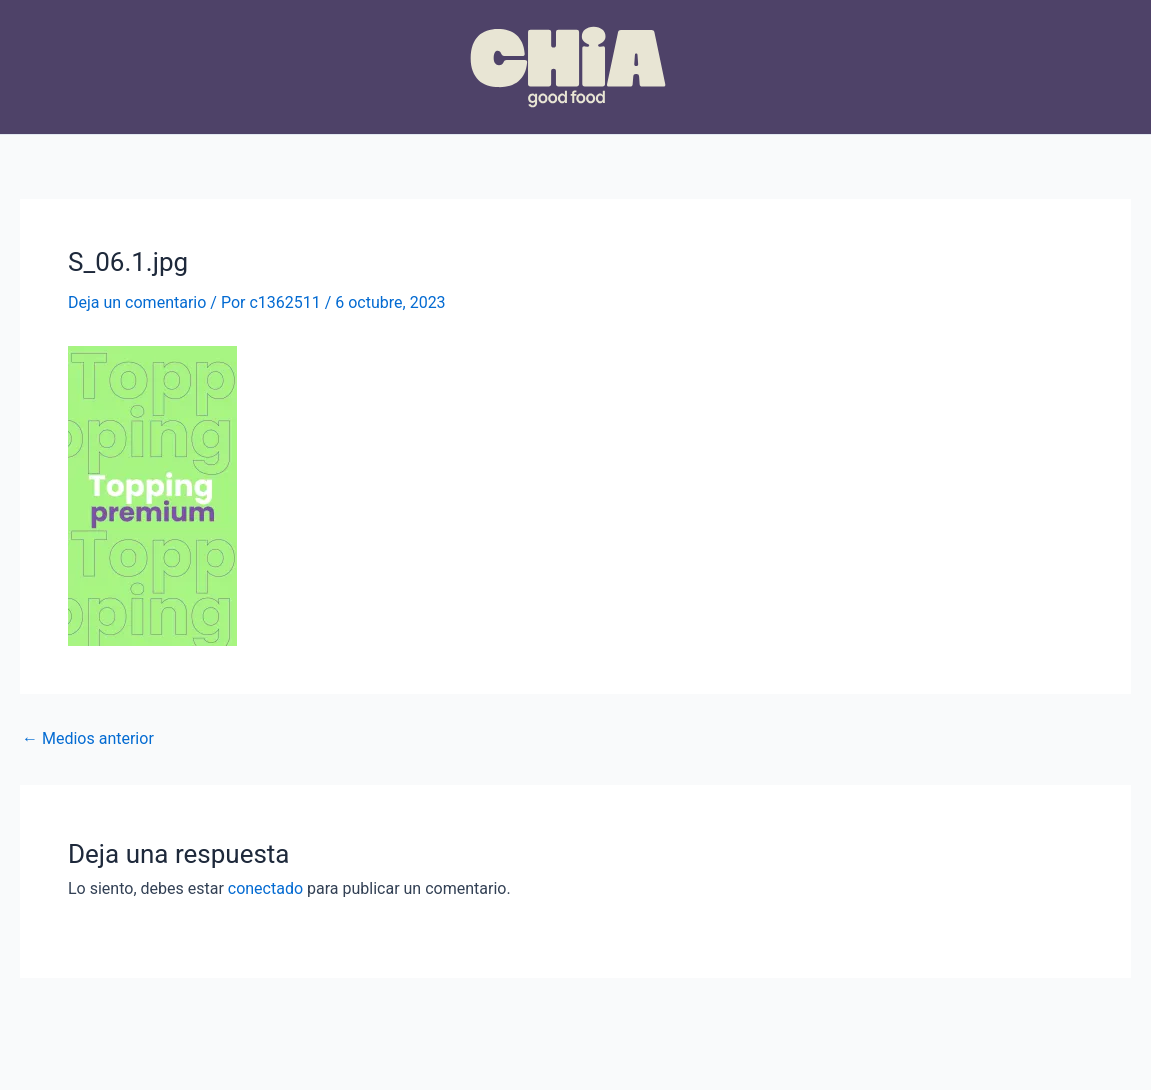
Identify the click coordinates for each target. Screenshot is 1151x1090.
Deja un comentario (137, 302)
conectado (265, 888)
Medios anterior (88, 739)
